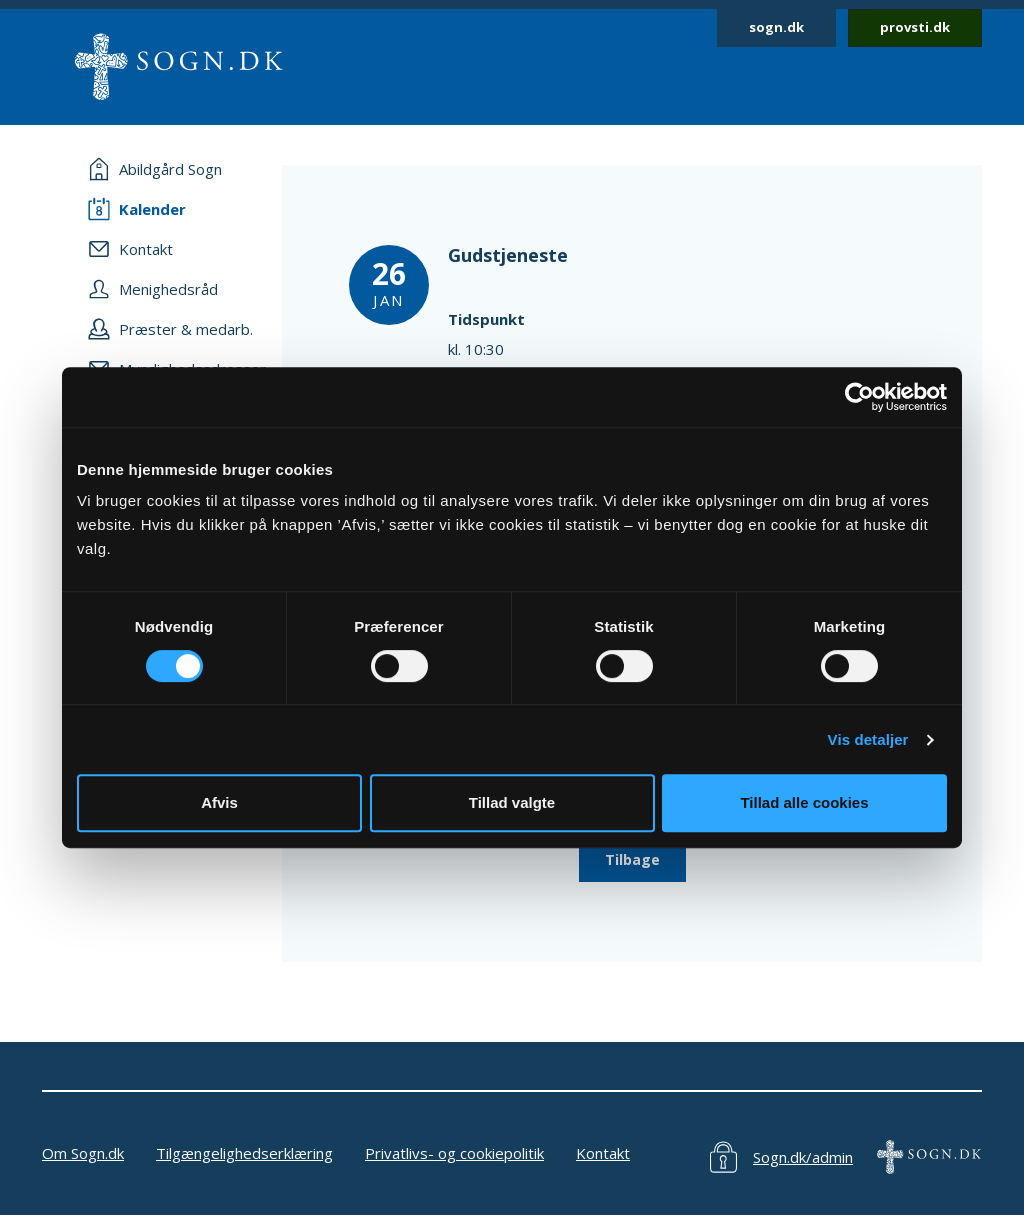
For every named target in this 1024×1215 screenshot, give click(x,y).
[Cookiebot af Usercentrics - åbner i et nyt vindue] (859, 397)
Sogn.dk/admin (803, 1157)
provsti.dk (915, 27)
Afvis (219, 802)
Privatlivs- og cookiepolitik (454, 1153)
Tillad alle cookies (804, 802)
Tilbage (632, 859)
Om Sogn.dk (83, 1153)
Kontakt (603, 1153)
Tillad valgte (512, 802)
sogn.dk (776, 27)
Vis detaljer (868, 739)
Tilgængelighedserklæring (244, 1153)
